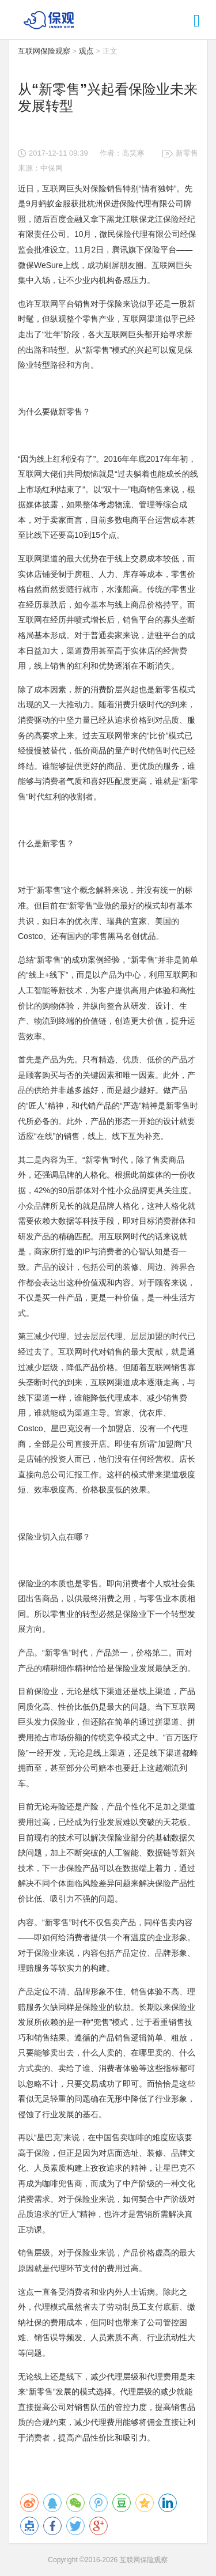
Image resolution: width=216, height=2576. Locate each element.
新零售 (187, 153)
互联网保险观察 (44, 51)
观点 (86, 51)
